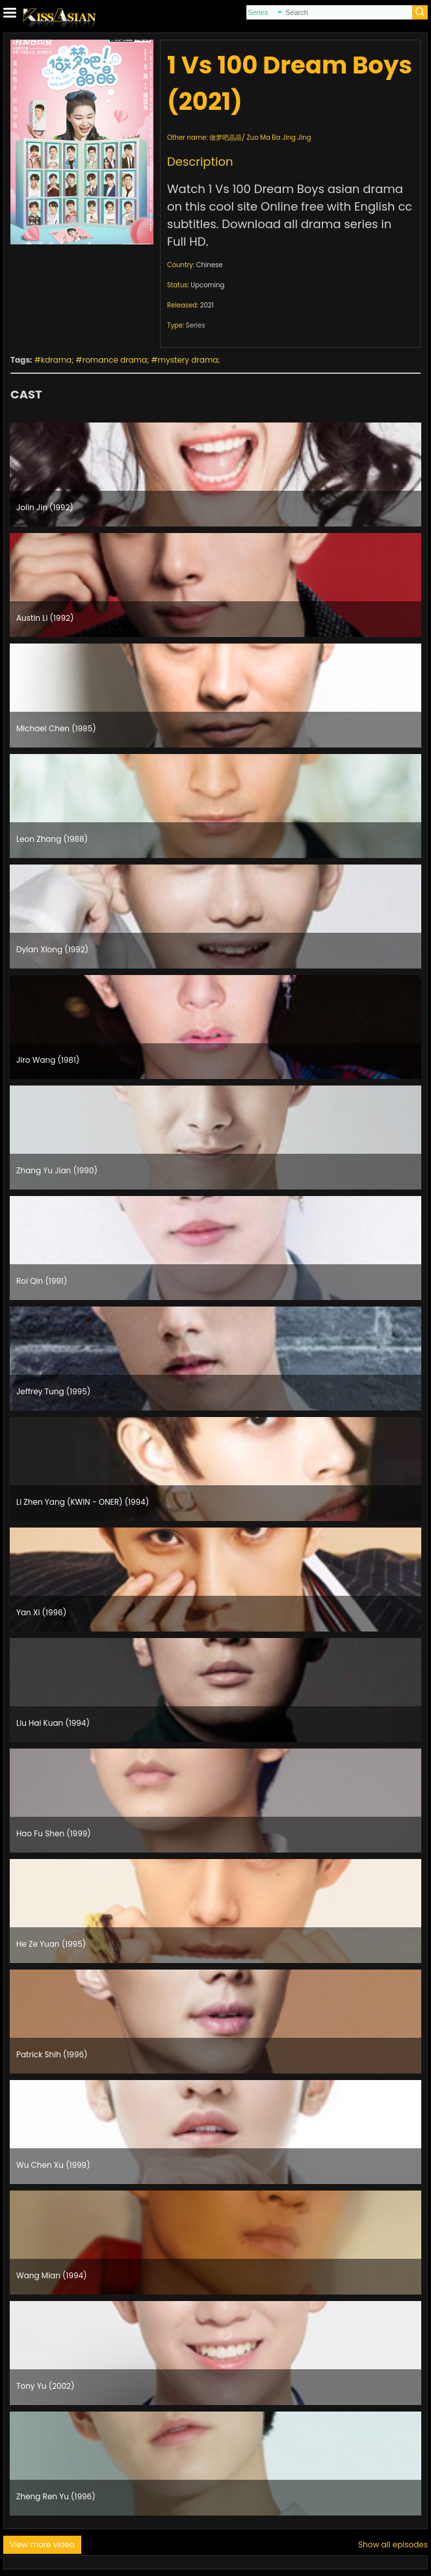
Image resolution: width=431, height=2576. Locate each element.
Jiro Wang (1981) (47, 1059)
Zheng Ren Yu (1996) (56, 2496)
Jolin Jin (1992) (44, 507)
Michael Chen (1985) (56, 728)
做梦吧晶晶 (225, 137)
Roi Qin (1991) (41, 1280)
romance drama (115, 359)
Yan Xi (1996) (41, 1612)
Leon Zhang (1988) (52, 838)
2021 (207, 305)
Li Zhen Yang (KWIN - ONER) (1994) (82, 1501)
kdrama (56, 359)
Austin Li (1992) (44, 617)
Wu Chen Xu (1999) (53, 2164)
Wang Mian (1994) (51, 2275)
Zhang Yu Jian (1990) (57, 1170)
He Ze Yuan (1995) (51, 1943)
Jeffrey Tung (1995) (53, 1391)
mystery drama (188, 359)
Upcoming (207, 285)
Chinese (209, 265)
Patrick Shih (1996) (52, 2054)
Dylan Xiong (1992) (52, 949)
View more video (42, 2544)
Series (195, 325)
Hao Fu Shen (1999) (53, 1833)
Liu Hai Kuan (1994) (53, 1722)
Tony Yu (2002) (45, 2385)
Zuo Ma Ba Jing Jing (278, 137)
